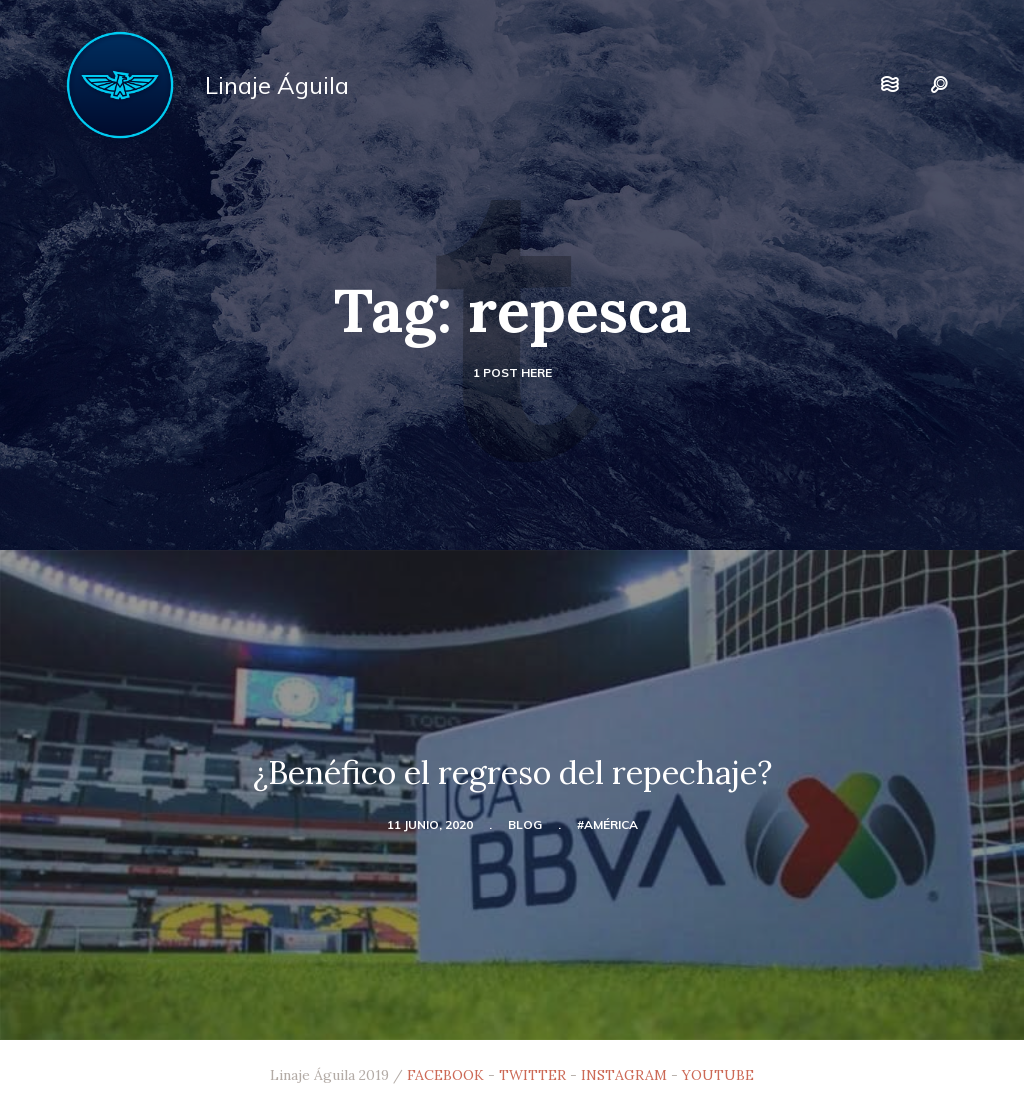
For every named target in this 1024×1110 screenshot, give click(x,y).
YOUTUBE (718, 1075)
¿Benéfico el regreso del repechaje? (512, 772)
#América (607, 824)
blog (525, 824)
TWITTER (532, 1075)
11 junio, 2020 (430, 824)
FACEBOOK (445, 1075)
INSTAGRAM (624, 1075)
